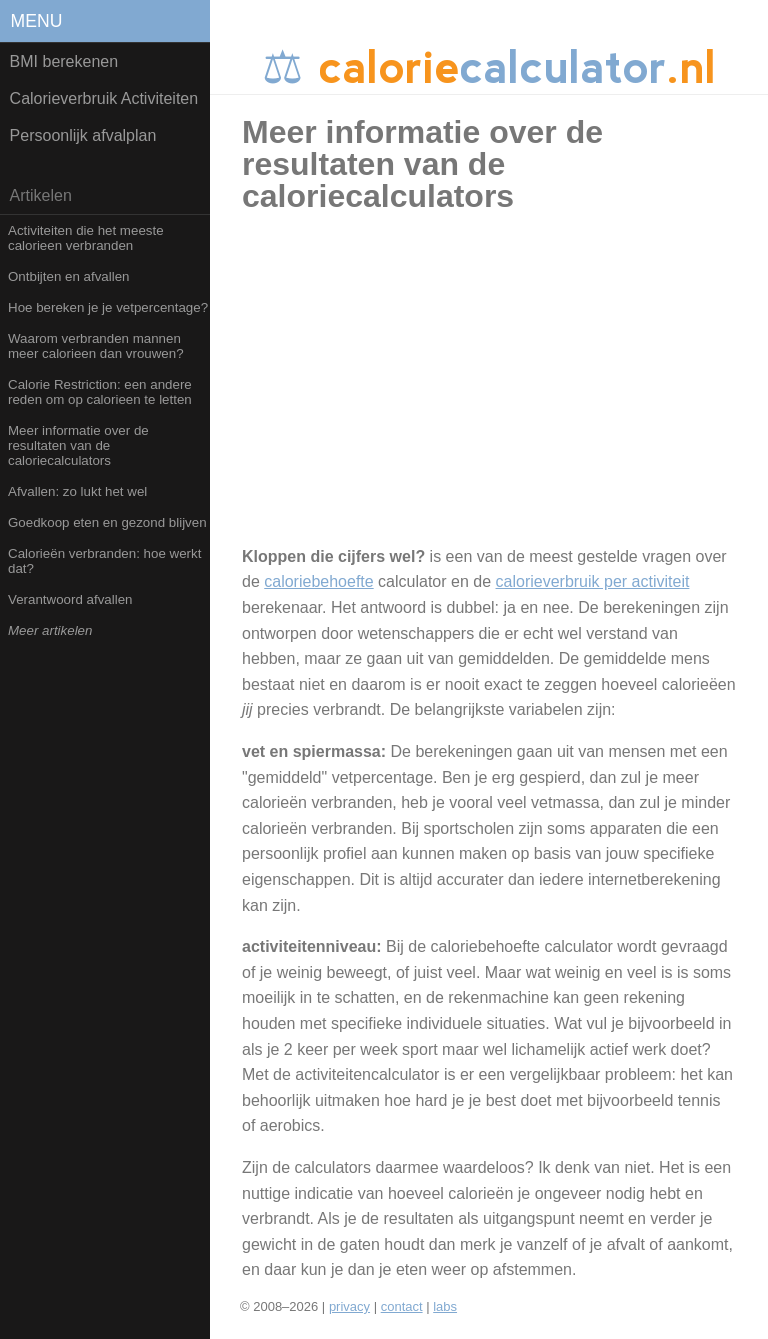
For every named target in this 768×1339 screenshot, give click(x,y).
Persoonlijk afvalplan (83, 135)
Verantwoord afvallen (70, 599)
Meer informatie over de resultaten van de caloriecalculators (78, 445)
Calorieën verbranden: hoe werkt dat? (104, 561)
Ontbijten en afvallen (69, 276)
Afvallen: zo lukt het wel (77, 491)
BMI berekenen (64, 61)
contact (402, 1306)
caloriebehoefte (318, 581)
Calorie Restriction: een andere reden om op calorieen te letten (100, 392)
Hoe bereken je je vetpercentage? (108, 307)
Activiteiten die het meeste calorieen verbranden (86, 238)
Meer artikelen (50, 630)
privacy (349, 1306)
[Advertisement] (507, 389)
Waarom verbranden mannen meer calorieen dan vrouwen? (96, 346)
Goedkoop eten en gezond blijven (107, 522)
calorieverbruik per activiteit (593, 581)
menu (37, 21)
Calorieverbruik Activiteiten (104, 98)
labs (445, 1306)
